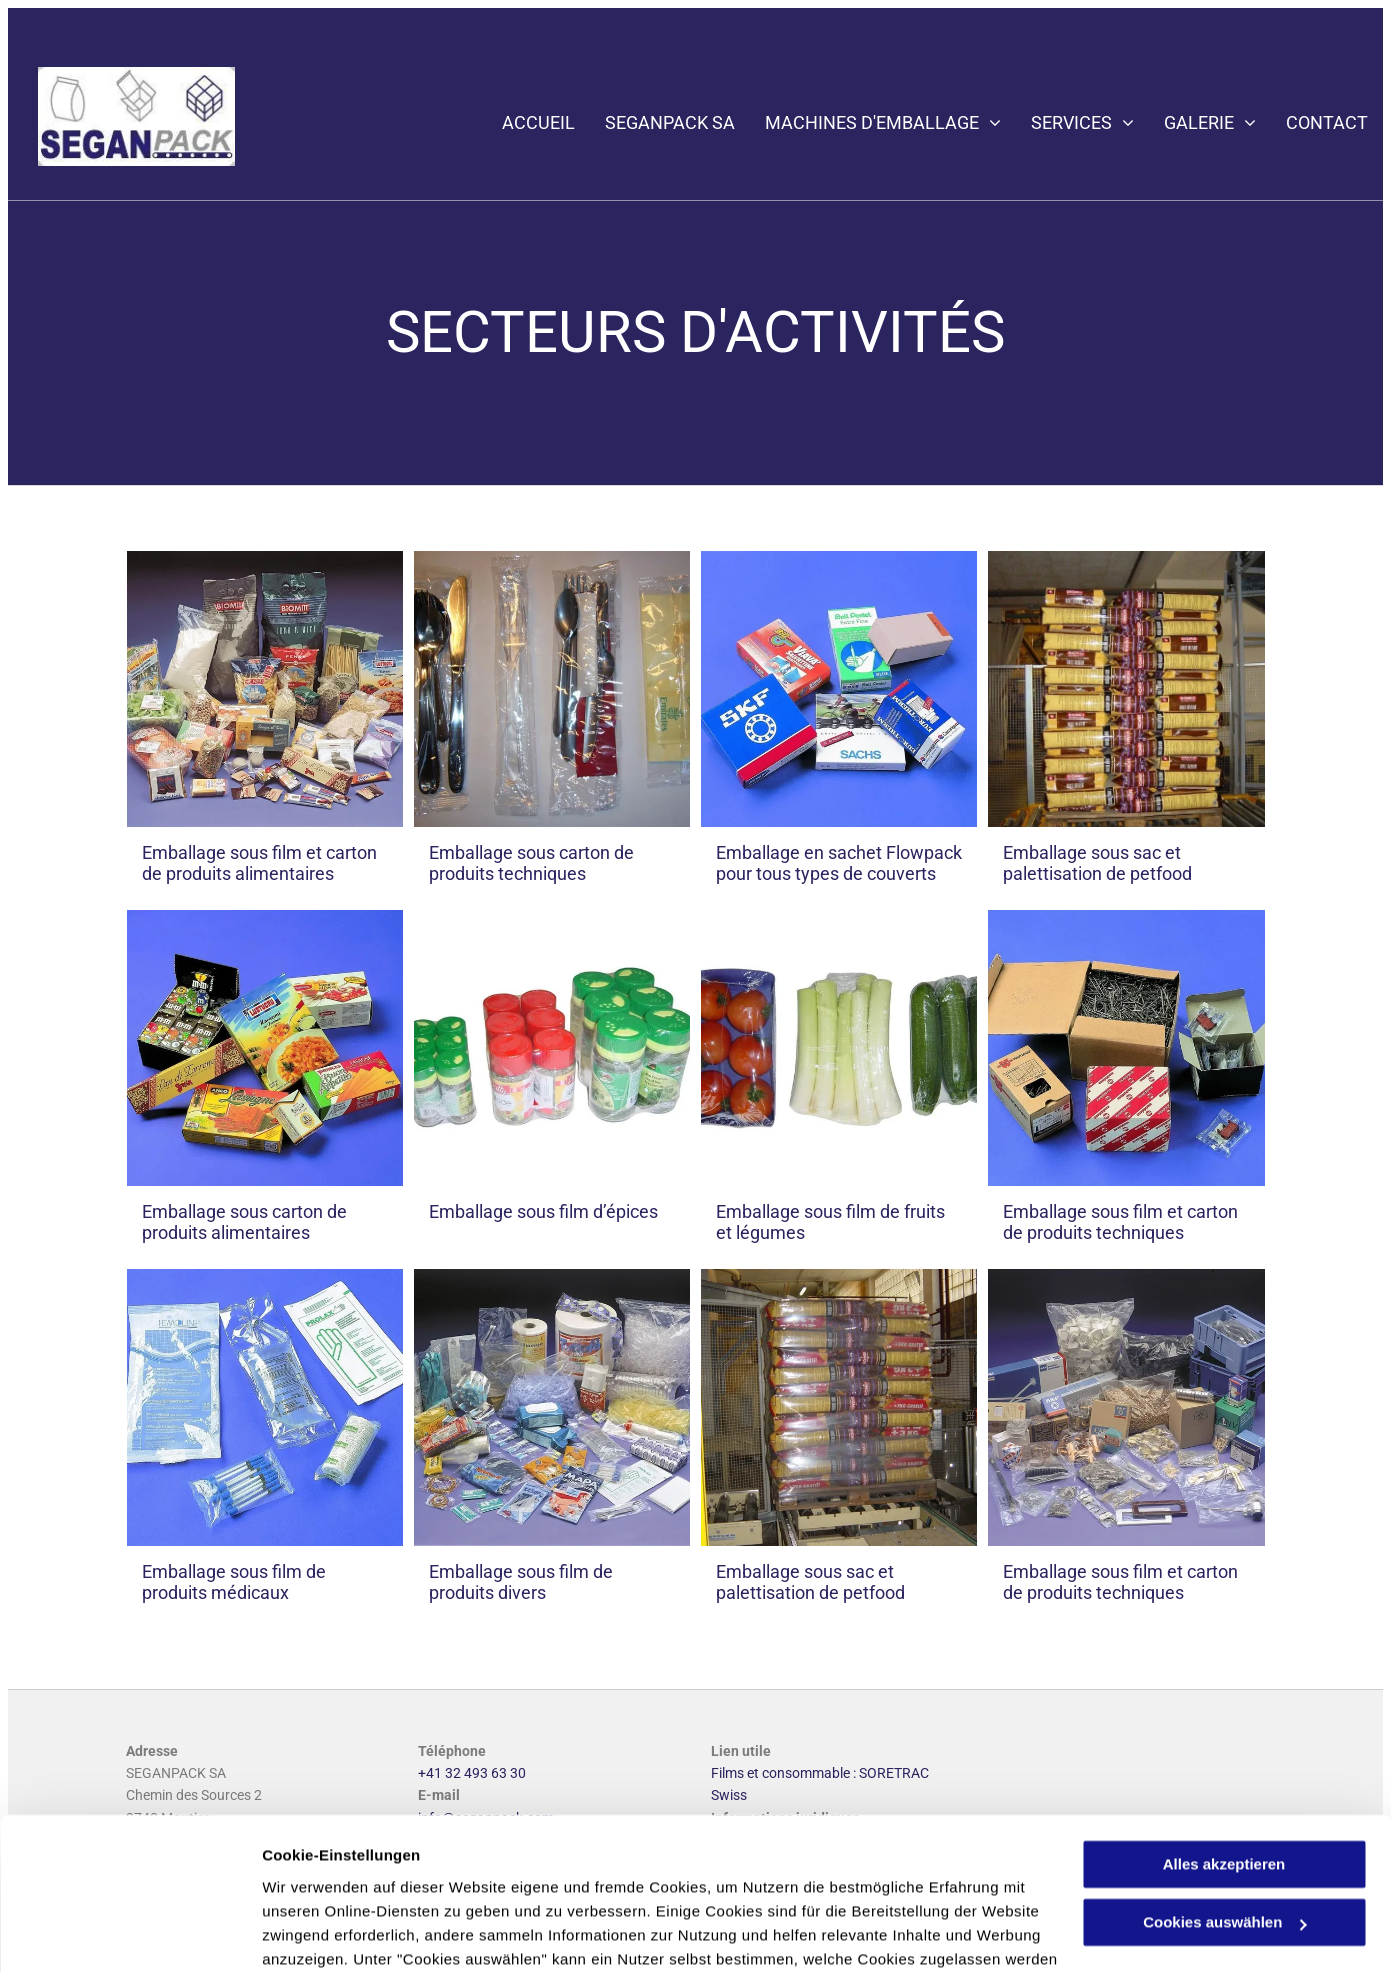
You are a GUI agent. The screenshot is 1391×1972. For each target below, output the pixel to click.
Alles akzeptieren (1224, 1734)
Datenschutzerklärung (491, 1877)
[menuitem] (523, 123)
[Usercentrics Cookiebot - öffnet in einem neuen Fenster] (129, 1933)
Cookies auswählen (332, 1932)
